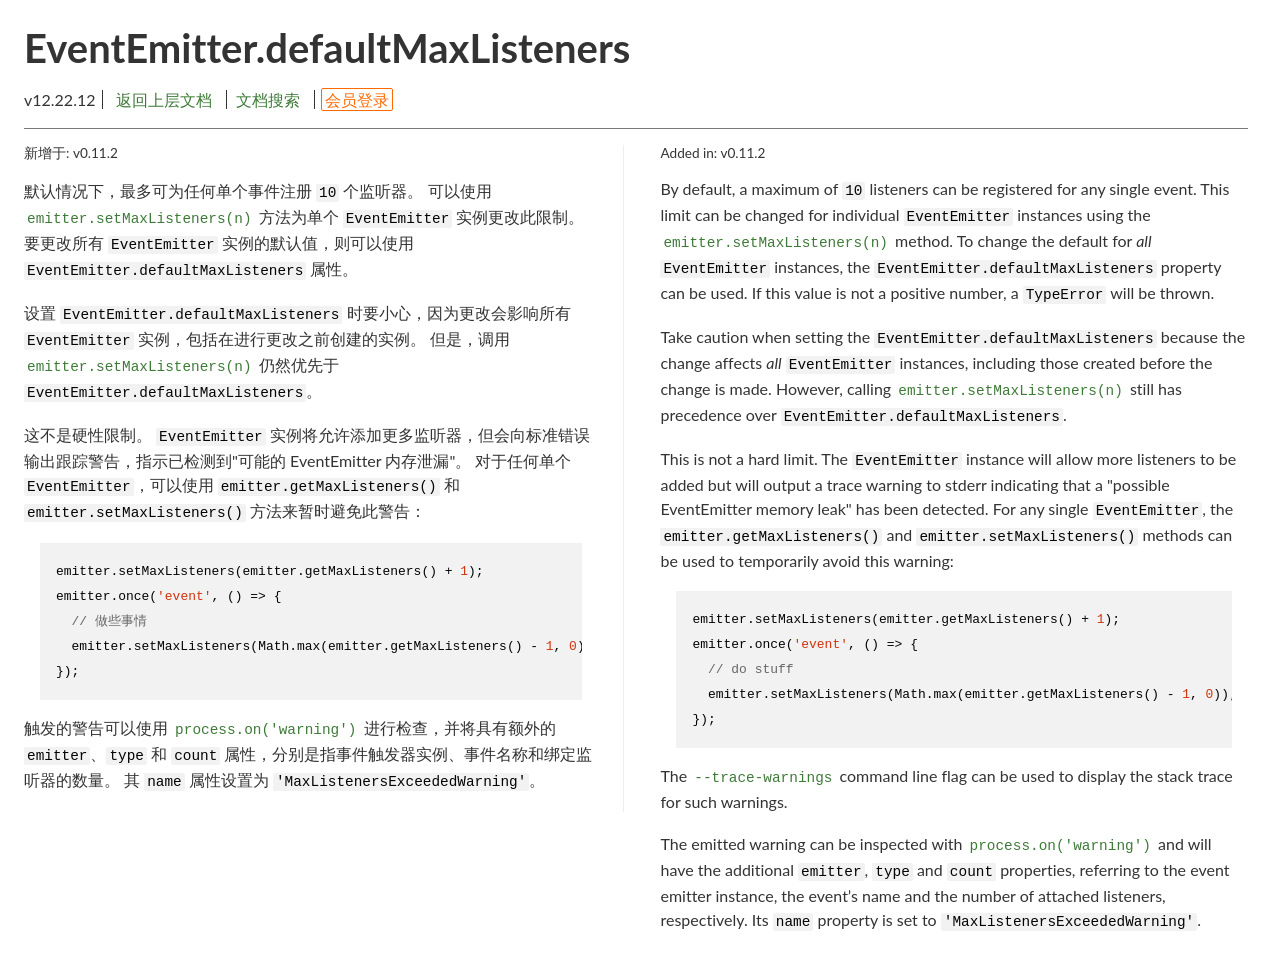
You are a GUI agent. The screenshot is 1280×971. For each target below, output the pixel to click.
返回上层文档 (164, 99)
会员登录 (357, 99)
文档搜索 (268, 99)
